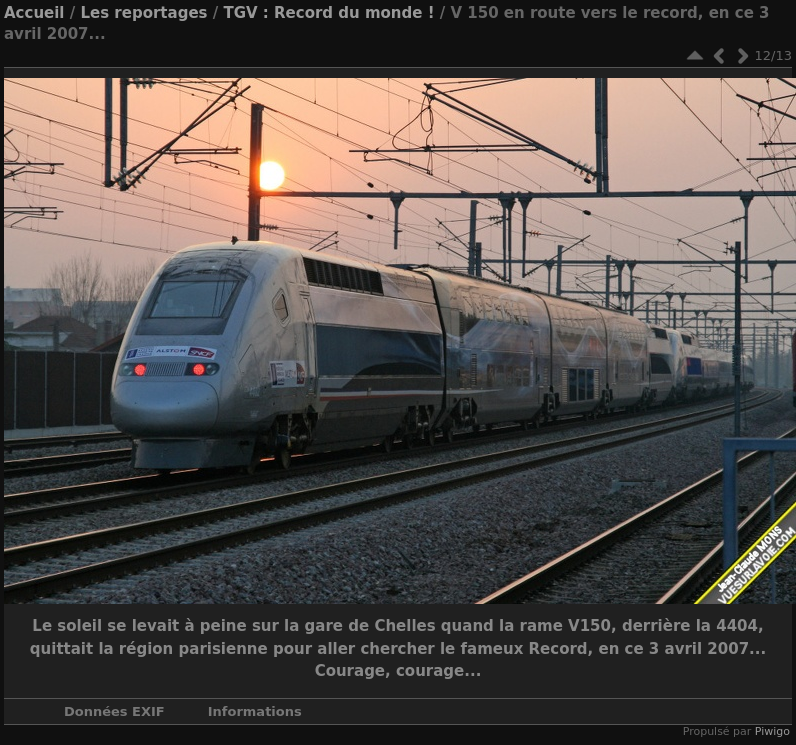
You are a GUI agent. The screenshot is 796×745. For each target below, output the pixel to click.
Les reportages (143, 13)
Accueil (34, 13)
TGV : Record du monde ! (328, 13)
